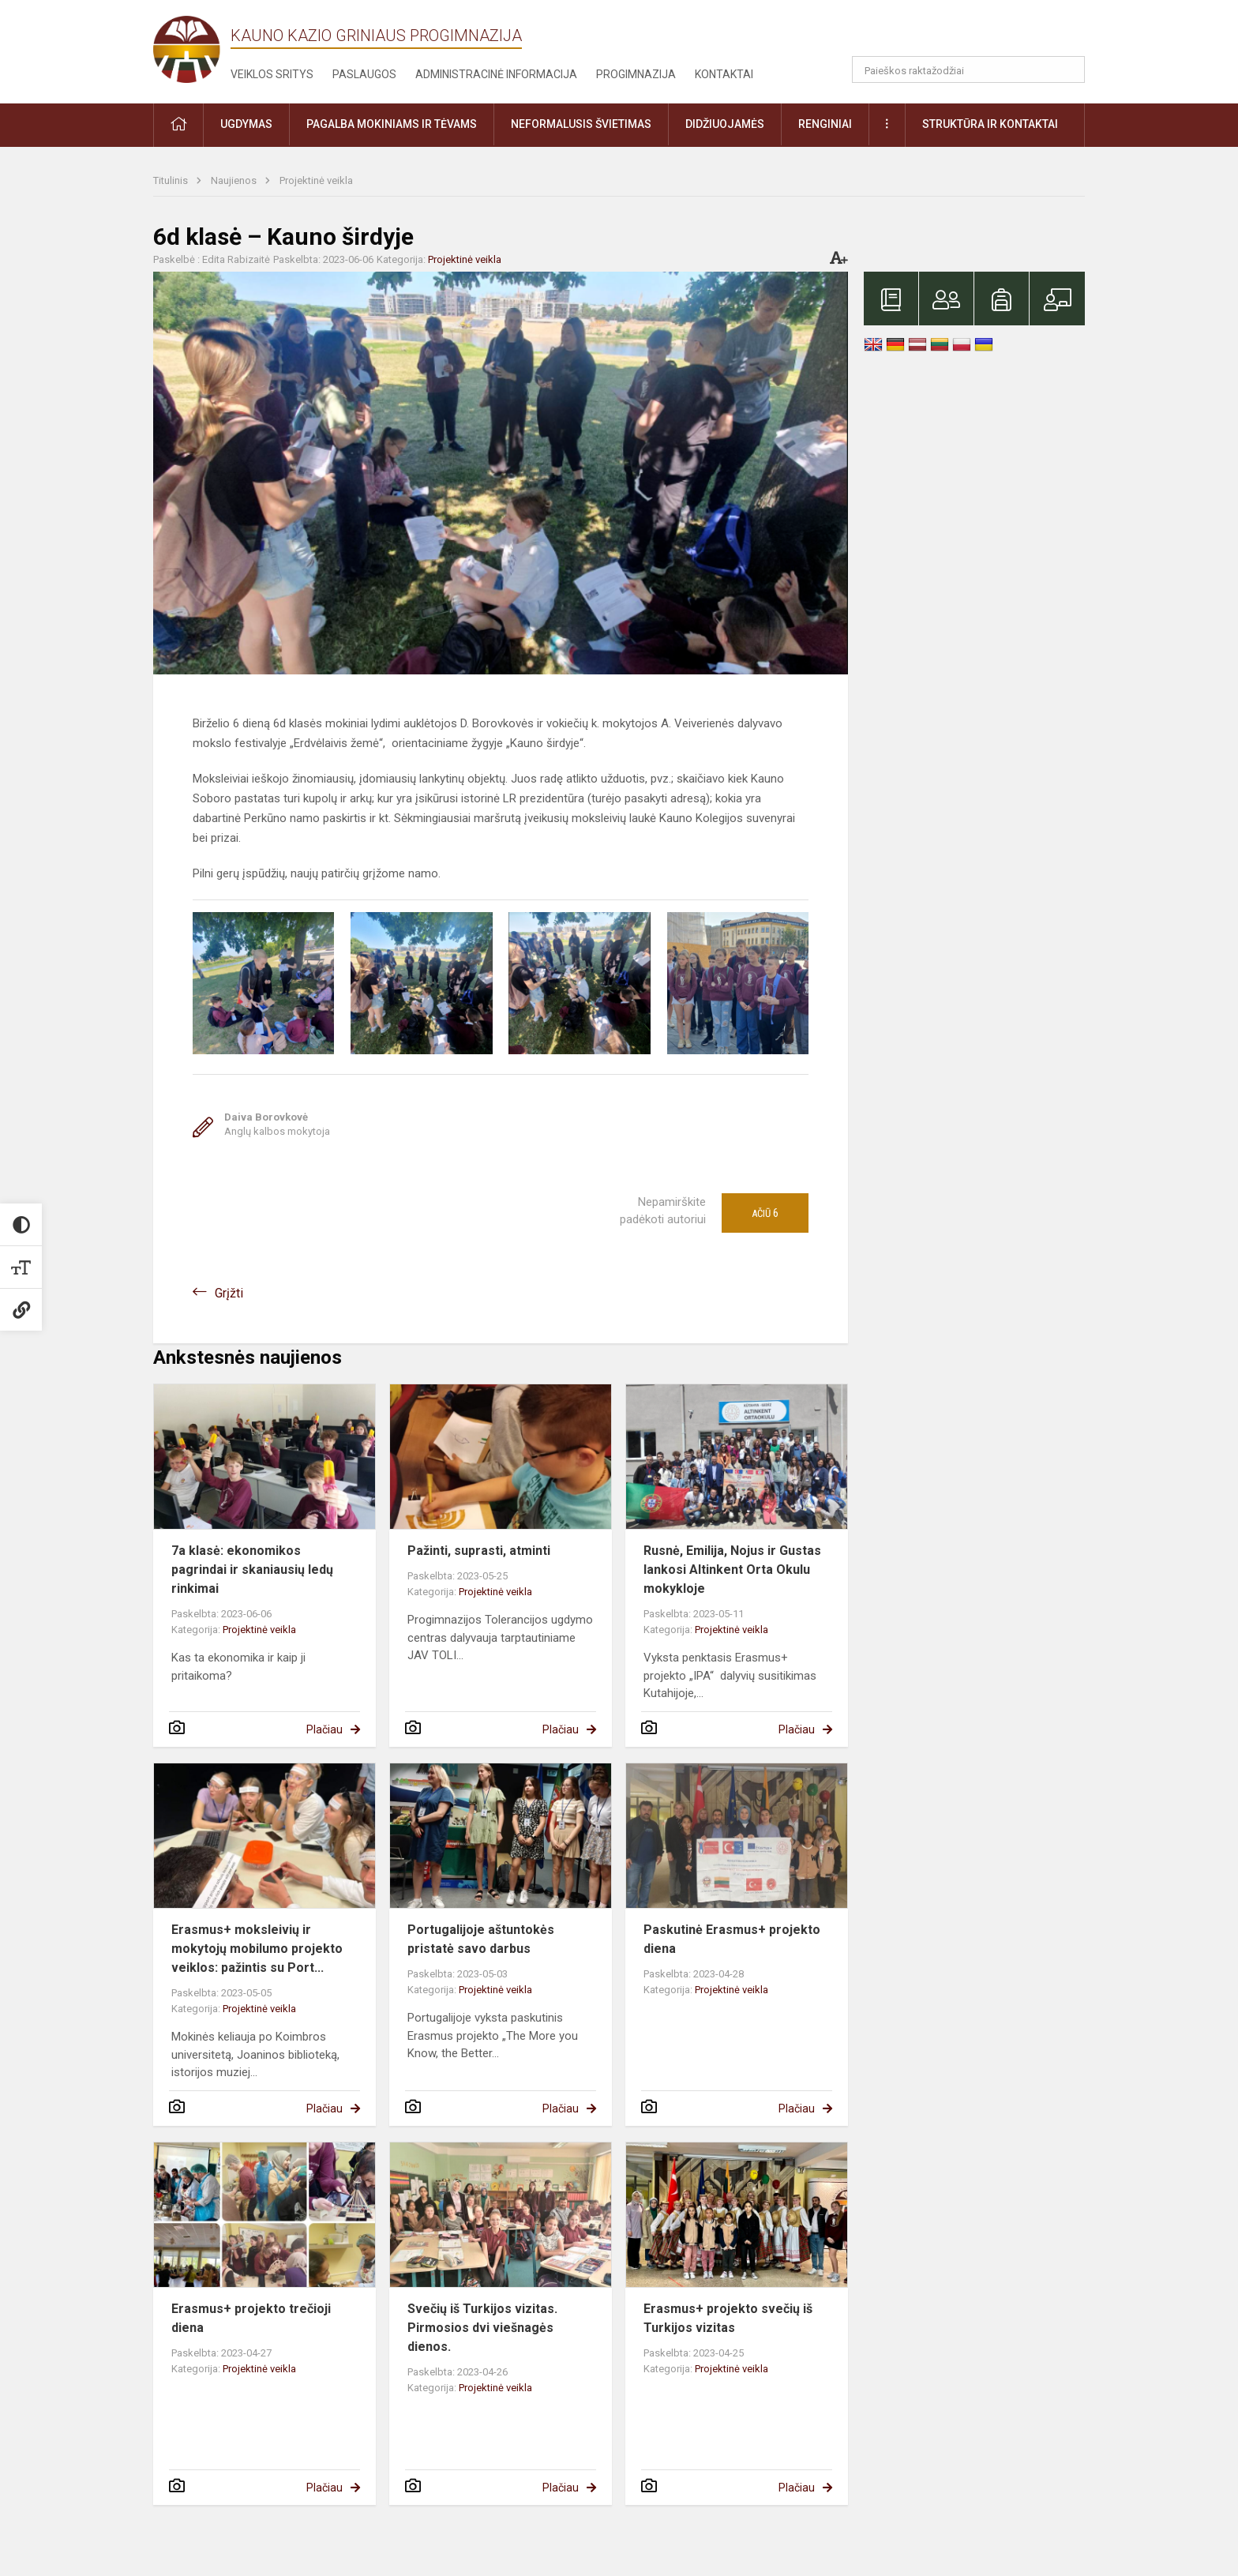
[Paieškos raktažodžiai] (968, 69)
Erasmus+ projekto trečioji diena (251, 2318)
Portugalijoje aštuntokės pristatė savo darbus (480, 1939)
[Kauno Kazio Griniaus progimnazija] (192, 48)
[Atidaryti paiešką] (1067, 69)
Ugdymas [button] (246, 124)
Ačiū (765, 1213)
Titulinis (171, 180)
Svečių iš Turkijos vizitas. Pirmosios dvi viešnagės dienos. (482, 2327)
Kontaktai (724, 74)
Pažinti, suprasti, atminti (478, 1550)
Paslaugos (364, 74)
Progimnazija (636, 74)
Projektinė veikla (316, 180)
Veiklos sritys (272, 74)
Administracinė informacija (496, 74)
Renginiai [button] (825, 124)
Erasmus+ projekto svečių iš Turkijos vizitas (727, 2318)
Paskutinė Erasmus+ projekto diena (731, 1939)
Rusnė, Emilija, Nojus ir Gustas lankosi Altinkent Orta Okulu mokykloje (732, 1569)
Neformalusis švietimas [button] (581, 124)
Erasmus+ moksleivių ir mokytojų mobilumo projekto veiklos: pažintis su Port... (257, 1948)
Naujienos (235, 180)
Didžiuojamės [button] (724, 124)
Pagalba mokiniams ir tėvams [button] (391, 124)
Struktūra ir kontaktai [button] (990, 124)
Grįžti (229, 1293)
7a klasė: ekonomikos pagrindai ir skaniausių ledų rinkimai (252, 1569)
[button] (977, 33)
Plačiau (324, 1729)
